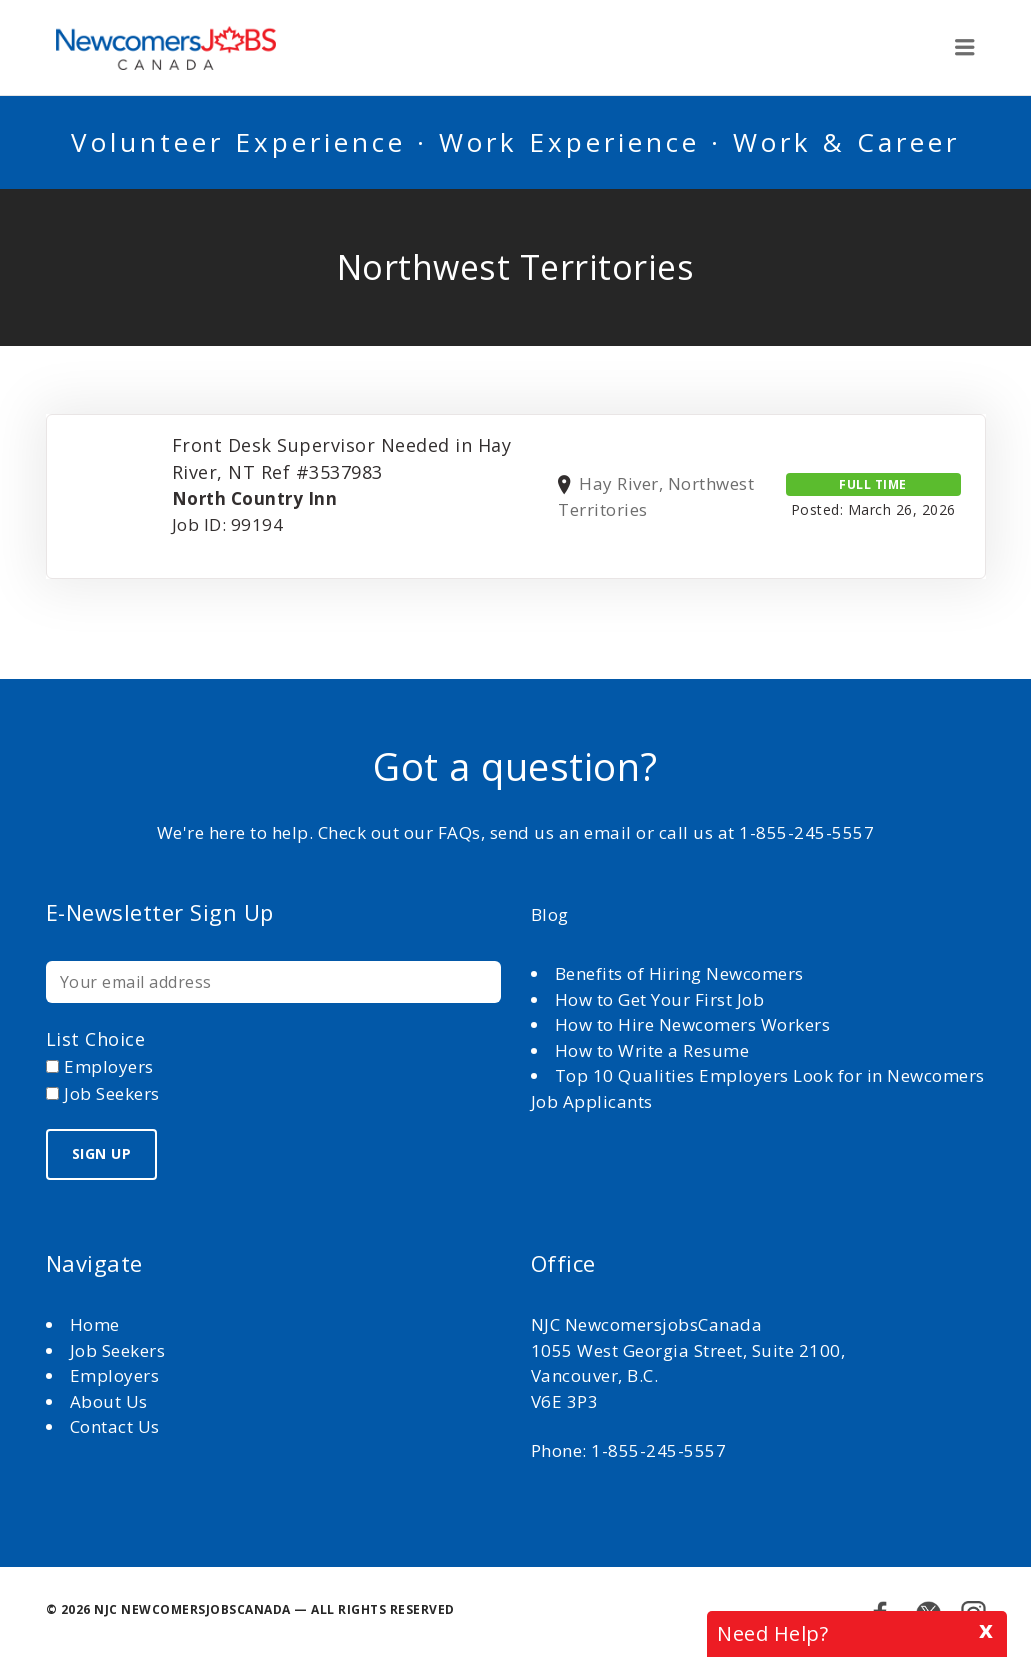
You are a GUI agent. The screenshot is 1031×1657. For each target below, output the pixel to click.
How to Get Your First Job (660, 999)
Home (97, 1324)
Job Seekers (118, 1350)
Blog (550, 914)
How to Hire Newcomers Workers (693, 1024)
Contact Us (115, 1426)
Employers (115, 1375)
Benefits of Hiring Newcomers (679, 973)
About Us (111, 1401)
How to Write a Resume (652, 1050)
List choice (96, 1039)
